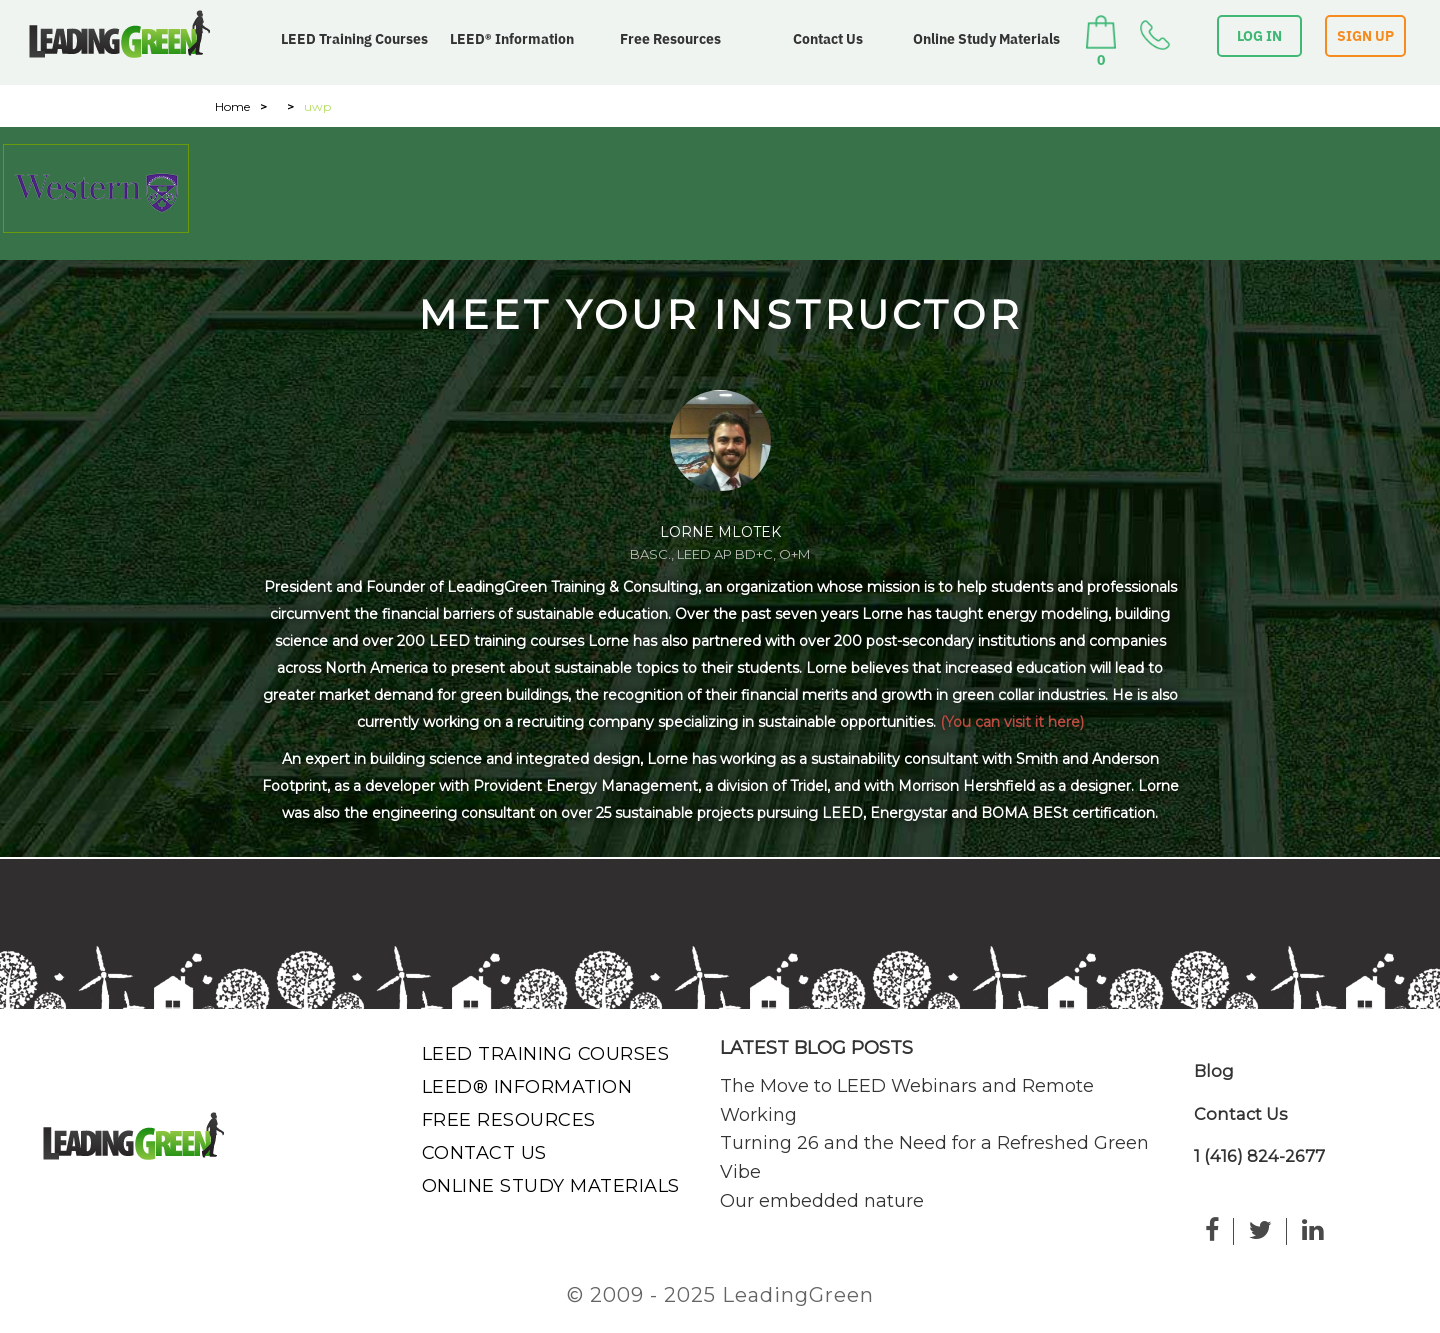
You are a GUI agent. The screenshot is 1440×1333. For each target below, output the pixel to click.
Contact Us (828, 39)
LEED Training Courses (354, 39)
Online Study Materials (986, 39)
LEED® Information (512, 39)
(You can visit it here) (1012, 722)
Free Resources (670, 39)
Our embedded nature (822, 1201)
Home (232, 106)
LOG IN (1259, 36)
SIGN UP (1365, 36)
